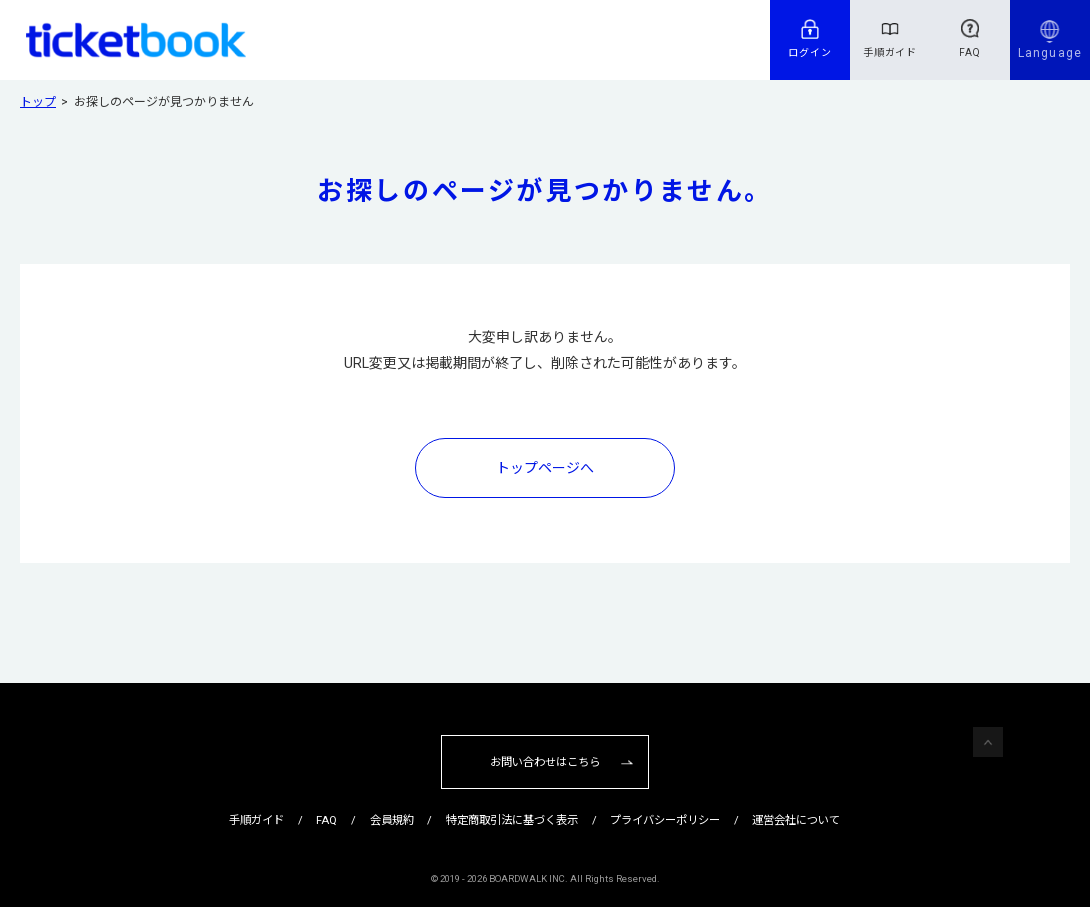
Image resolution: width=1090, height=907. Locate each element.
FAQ (970, 52)
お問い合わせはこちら (545, 762)
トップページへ (545, 468)
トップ (38, 102)
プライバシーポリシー (665, 820)
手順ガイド (890, 52)
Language (1050, 53)
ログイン (810, 52)
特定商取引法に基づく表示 (512, 820)
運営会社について (796, 820)
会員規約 (392, 820)
